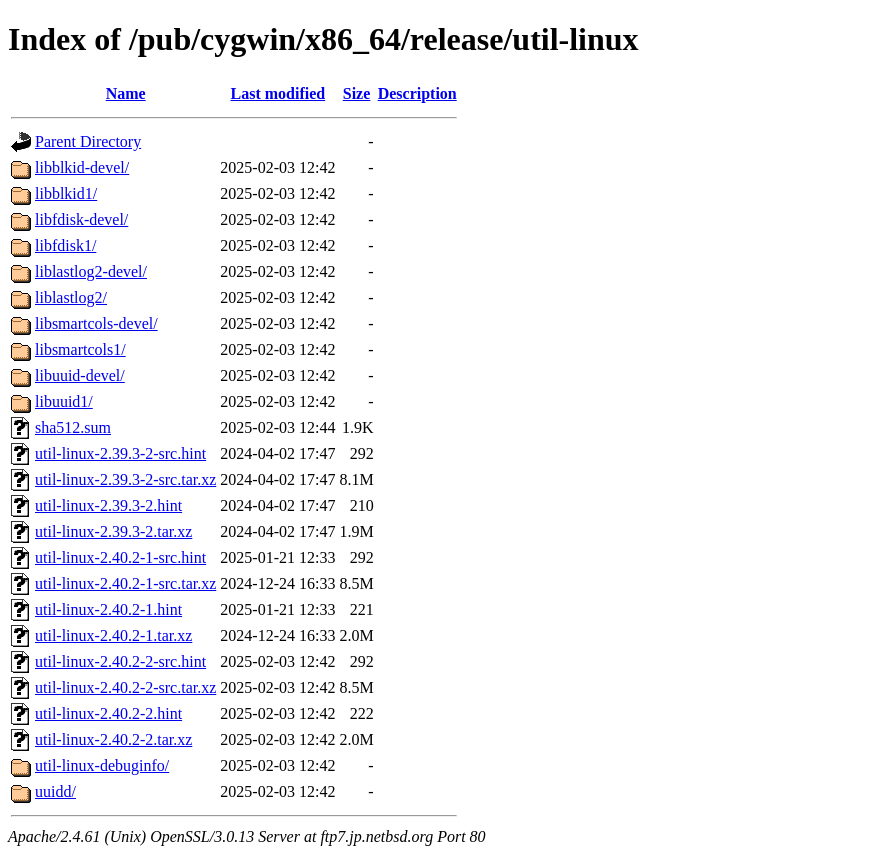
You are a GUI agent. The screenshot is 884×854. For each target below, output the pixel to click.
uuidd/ (55, 791)
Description (417, 93)
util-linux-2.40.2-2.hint (108, 713)
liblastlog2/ (71, 297)
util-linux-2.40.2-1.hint (108, 609)
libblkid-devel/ (82, 167)
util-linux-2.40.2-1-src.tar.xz (125, 583)
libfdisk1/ (65, 245)
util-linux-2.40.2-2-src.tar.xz (125, 687)
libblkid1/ (66, 193)
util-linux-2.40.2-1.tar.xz (113, 635)
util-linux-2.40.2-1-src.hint (120, 557)
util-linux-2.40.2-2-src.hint (120, 661)
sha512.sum (73, 427)
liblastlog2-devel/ (91, 271)
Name (126, 93)
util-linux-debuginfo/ (102, 765)
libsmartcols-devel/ (96, 323)
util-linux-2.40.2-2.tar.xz (113, 739)
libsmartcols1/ (80, 349)
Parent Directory (88, 141)
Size (357, 93)
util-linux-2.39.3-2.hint (108, 505)
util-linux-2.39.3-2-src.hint (120, 453)
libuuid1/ (64, 401)
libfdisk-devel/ (81, 219)
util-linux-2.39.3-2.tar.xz (113, 531)
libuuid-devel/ (80, 375)
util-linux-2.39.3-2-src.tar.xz (125, 479)
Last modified (278, 93)
